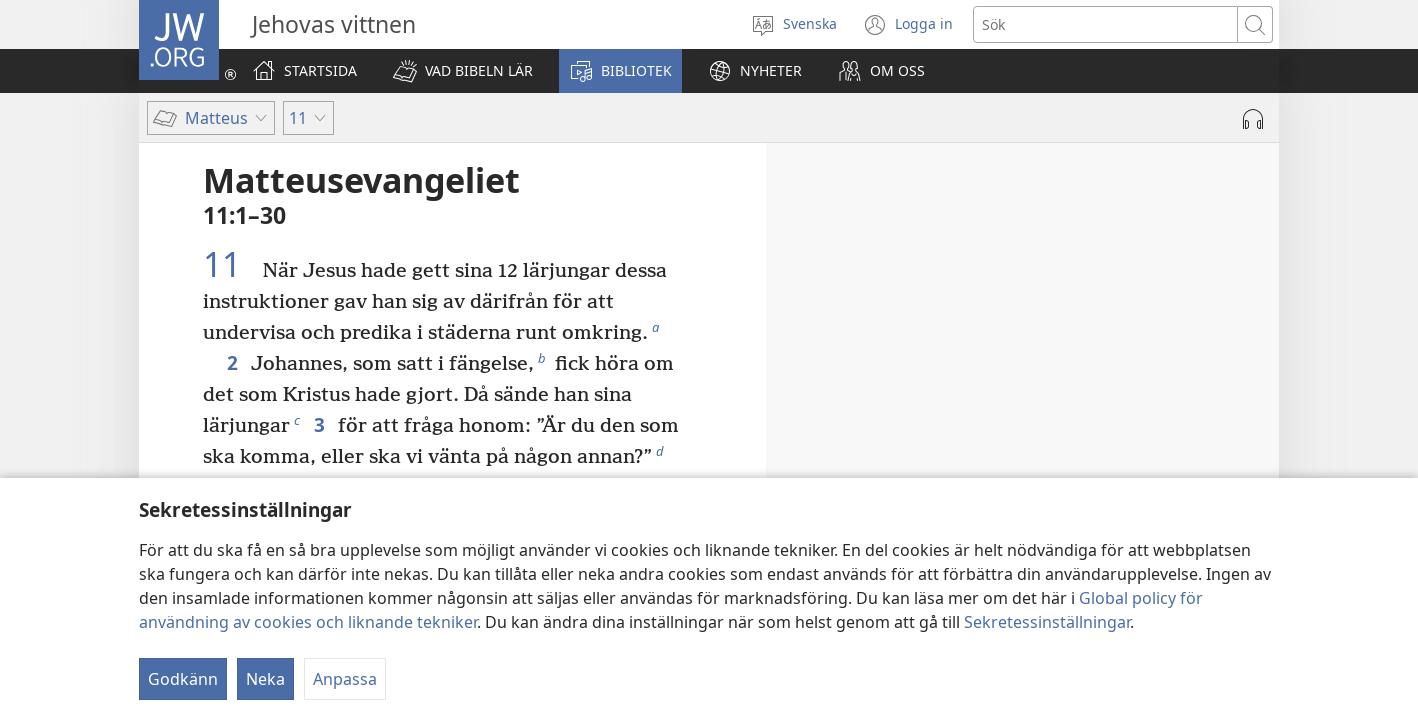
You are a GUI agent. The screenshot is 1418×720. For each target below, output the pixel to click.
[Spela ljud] (1253, 119)
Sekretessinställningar (1047, 622)
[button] (463, 71)
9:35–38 (1112, 307)
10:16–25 (1119, 391)
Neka (265, 679)
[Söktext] (1105, 24)
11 (230, 264)
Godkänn (183, 679)
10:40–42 (1195, 475)
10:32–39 (1206, 447)
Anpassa (345, 679)
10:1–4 (970, 335)
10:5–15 (1029, 363)
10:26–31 (1060, 419)
